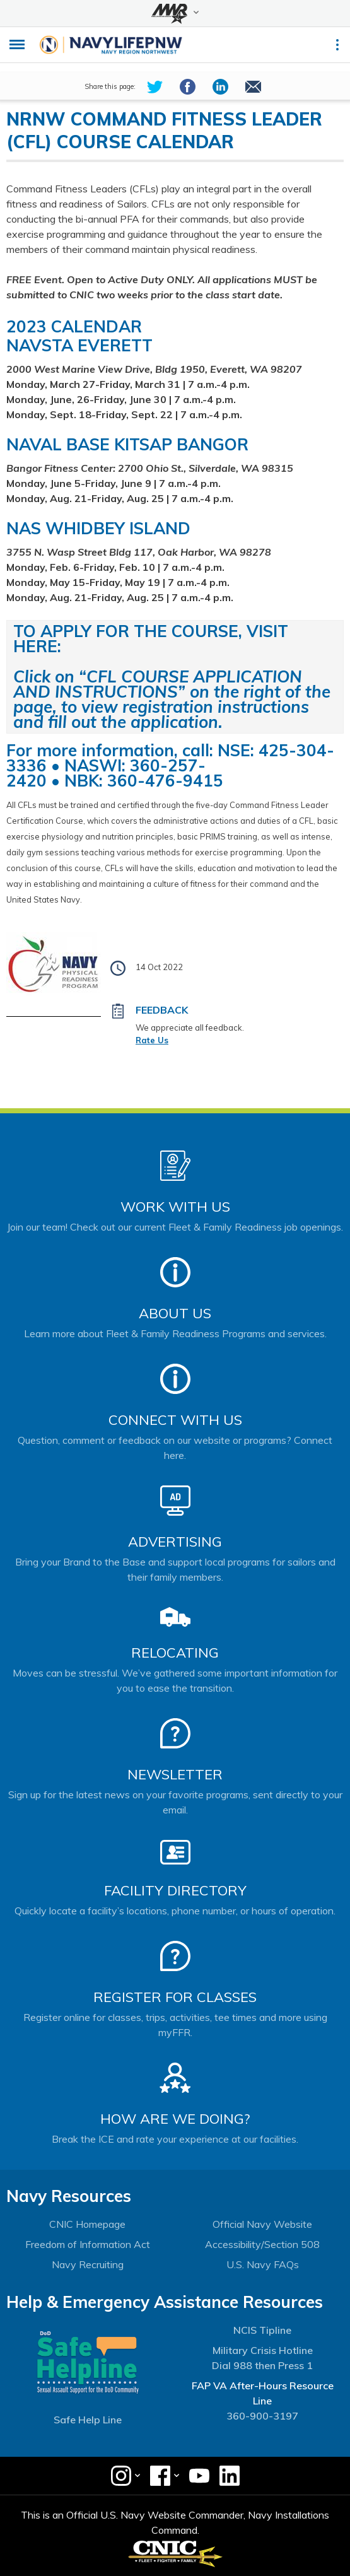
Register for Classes (175, 1997)
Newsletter (175, 1774)
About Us (175, 1313)
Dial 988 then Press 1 (262, 2365)
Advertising (175, 1541)
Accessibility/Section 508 (262, 2244)
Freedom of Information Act (87, 2244)
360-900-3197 (262, 2415)
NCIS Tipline (262, 2330)
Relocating (175, 1652)
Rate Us (152, 1040)
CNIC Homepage (87, 2224)
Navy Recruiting (88, 2264)
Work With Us (175, 1206)
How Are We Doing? (175, 2119)
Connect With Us (175, 1420)
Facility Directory (175, 1890)
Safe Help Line (88, 2419)
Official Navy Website (262, 2224)
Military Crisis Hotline (263, 2350)
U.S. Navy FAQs (262, 2264)
